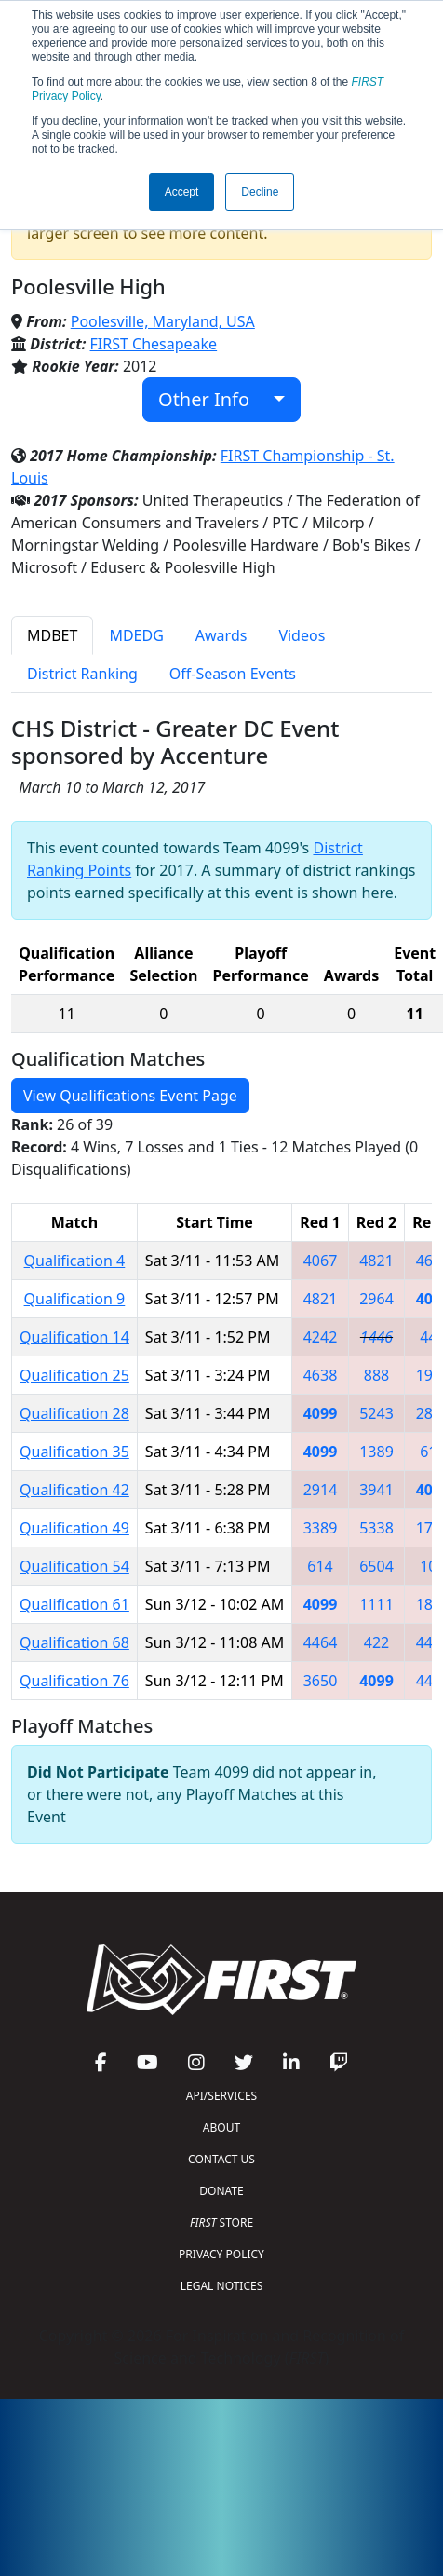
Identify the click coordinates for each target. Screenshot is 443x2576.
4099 (320, 1413)
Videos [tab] (301, 635)
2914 (320, 1489)
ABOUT (221, 2127)
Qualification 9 (75, 1298)
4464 (320, 1642)
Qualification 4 (75, 1260)
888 (376, 1375)
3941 (376, 1489)
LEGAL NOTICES (222, 2286)
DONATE (221, 2191)
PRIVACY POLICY (221, 2254)
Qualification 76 (74, 1680)
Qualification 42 (74, 1489)
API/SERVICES (221, 2096)
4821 (376, 1260)
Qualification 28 (74, 1413)
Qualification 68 (74, 1642)
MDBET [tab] (52, 635)
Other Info (213, 399)
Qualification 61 (74, 1604)
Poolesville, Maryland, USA (163, 321)
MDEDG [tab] (136, 635)
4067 (320, 1260)
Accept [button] (182, 191)
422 (376, 1642)
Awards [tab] (221, 635)
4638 (320, 1375)
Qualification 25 (74, 1375)
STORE (221, 2222)
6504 (376, 1566)
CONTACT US (221, 2159)
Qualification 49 (74, 1528)
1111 (376, 1604)
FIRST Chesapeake (154, 344)
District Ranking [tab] (82, 673)
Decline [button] (259, 191)
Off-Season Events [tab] (232, 673)
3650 (320, 1680)
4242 (320, 1337)
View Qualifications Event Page (130, 1095)
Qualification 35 (74, 1451)
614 (319, 1566)
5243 (376, 1413)
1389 (376, 1451)
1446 (376, 1337)
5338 (376, 1528)
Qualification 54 (74, 1566)
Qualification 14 (74, 1337)
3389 (320, 1528)
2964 (376, 1298)
